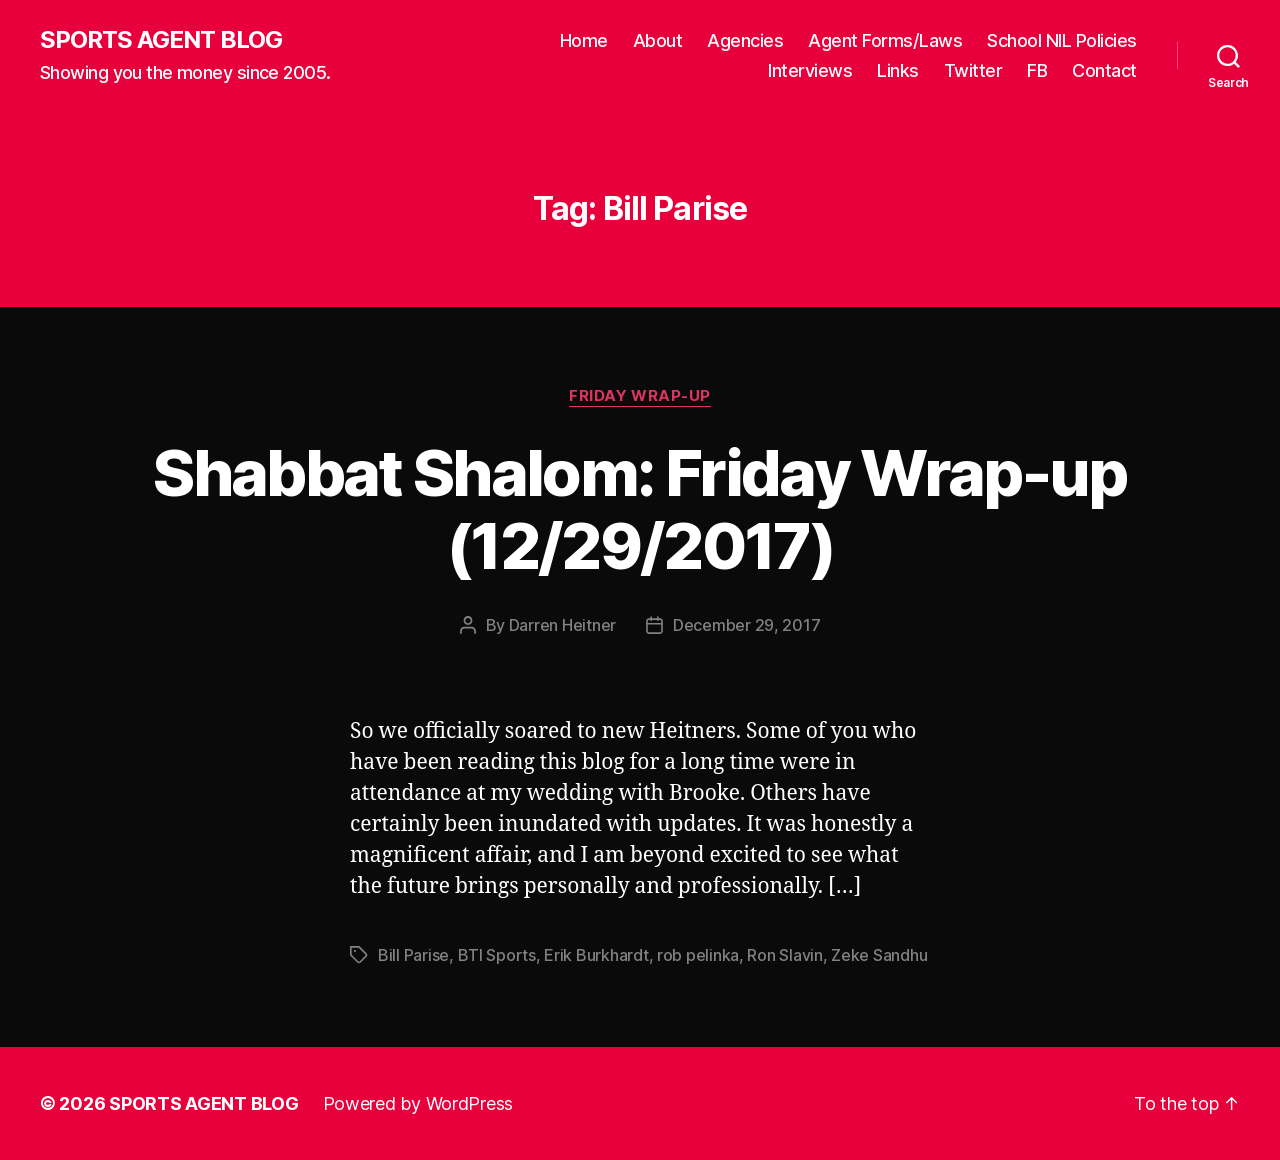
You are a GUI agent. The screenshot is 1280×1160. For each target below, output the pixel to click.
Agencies (745, 40)
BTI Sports (497, 955)
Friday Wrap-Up (640, 396)
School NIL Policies (1062, 40)
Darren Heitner (562, 625)
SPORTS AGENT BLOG (161, 40)
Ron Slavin (784, 955)
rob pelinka (698, 955)
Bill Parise (413, 955)
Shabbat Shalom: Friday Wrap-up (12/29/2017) (639, 509)
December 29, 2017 (746, 625)
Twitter (973, 70)
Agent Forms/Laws (885, 40)
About (658, 40)
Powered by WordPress (418, 1103)
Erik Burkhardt (596, 955)
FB (1037, 70)
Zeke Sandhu (879, 955)
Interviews (810, 70)
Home (584, 40)
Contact (1104, 70)
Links (898, 70)
